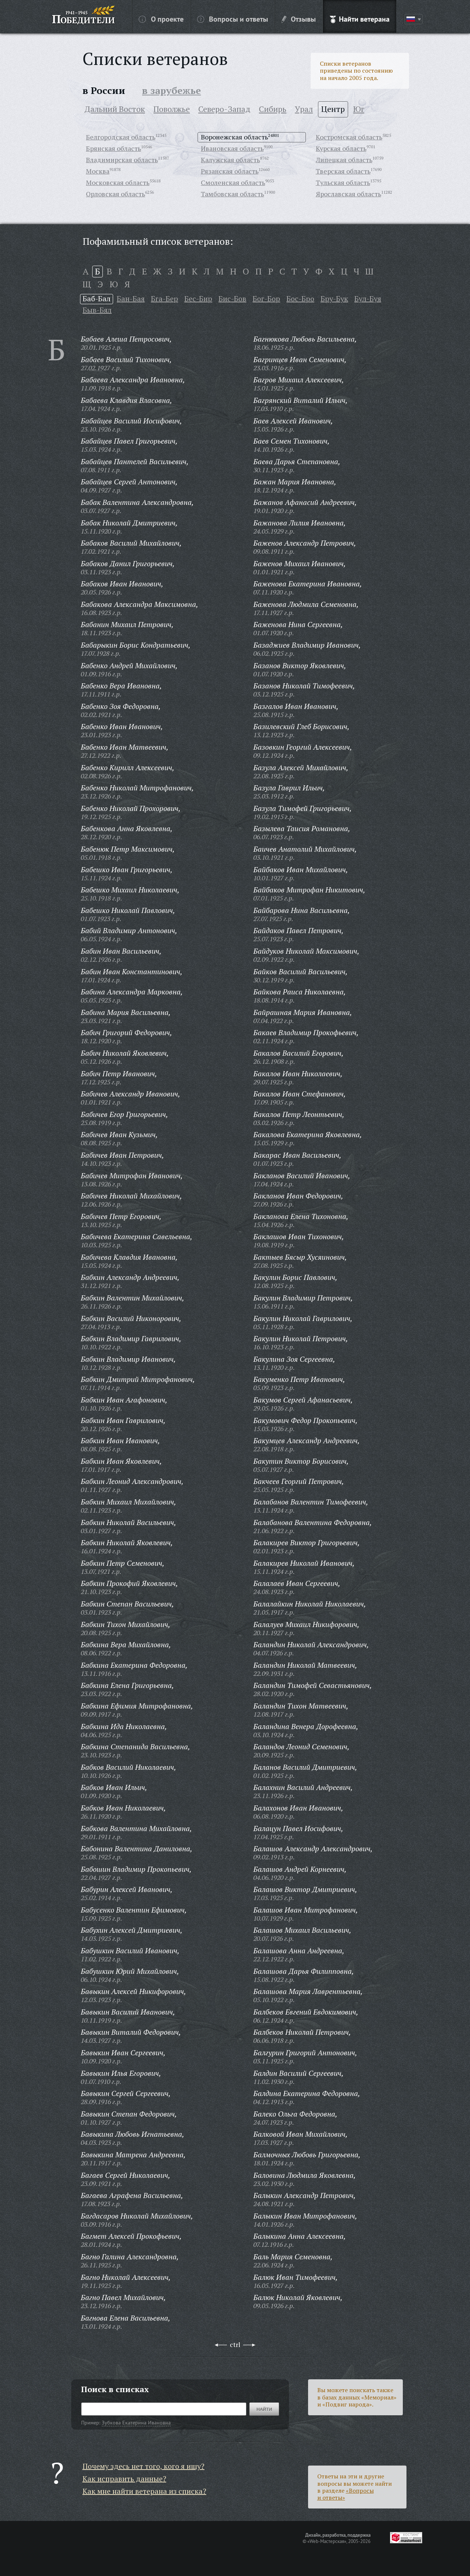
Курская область (341, 148)
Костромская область (349, 136)
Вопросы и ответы (232, 18)
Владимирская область (122, 159)
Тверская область (343, 171)
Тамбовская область (232, 193)
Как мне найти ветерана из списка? (144, 2491)
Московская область (117, 182)
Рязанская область (229, 171)
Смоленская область (233, 182)
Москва (97, 171)
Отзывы (299, 18)
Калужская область (230, 159)
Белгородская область (120, 136)
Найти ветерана (360, 18)
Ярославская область (348, 193)
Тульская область (343, 182)
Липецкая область (344, 159)
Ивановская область (232, 148)
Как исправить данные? (124, 2479)
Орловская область (115, 193)
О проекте (161, 18)
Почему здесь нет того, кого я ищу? (144, 2466)
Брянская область (113, 148)
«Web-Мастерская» (326, 2541)
